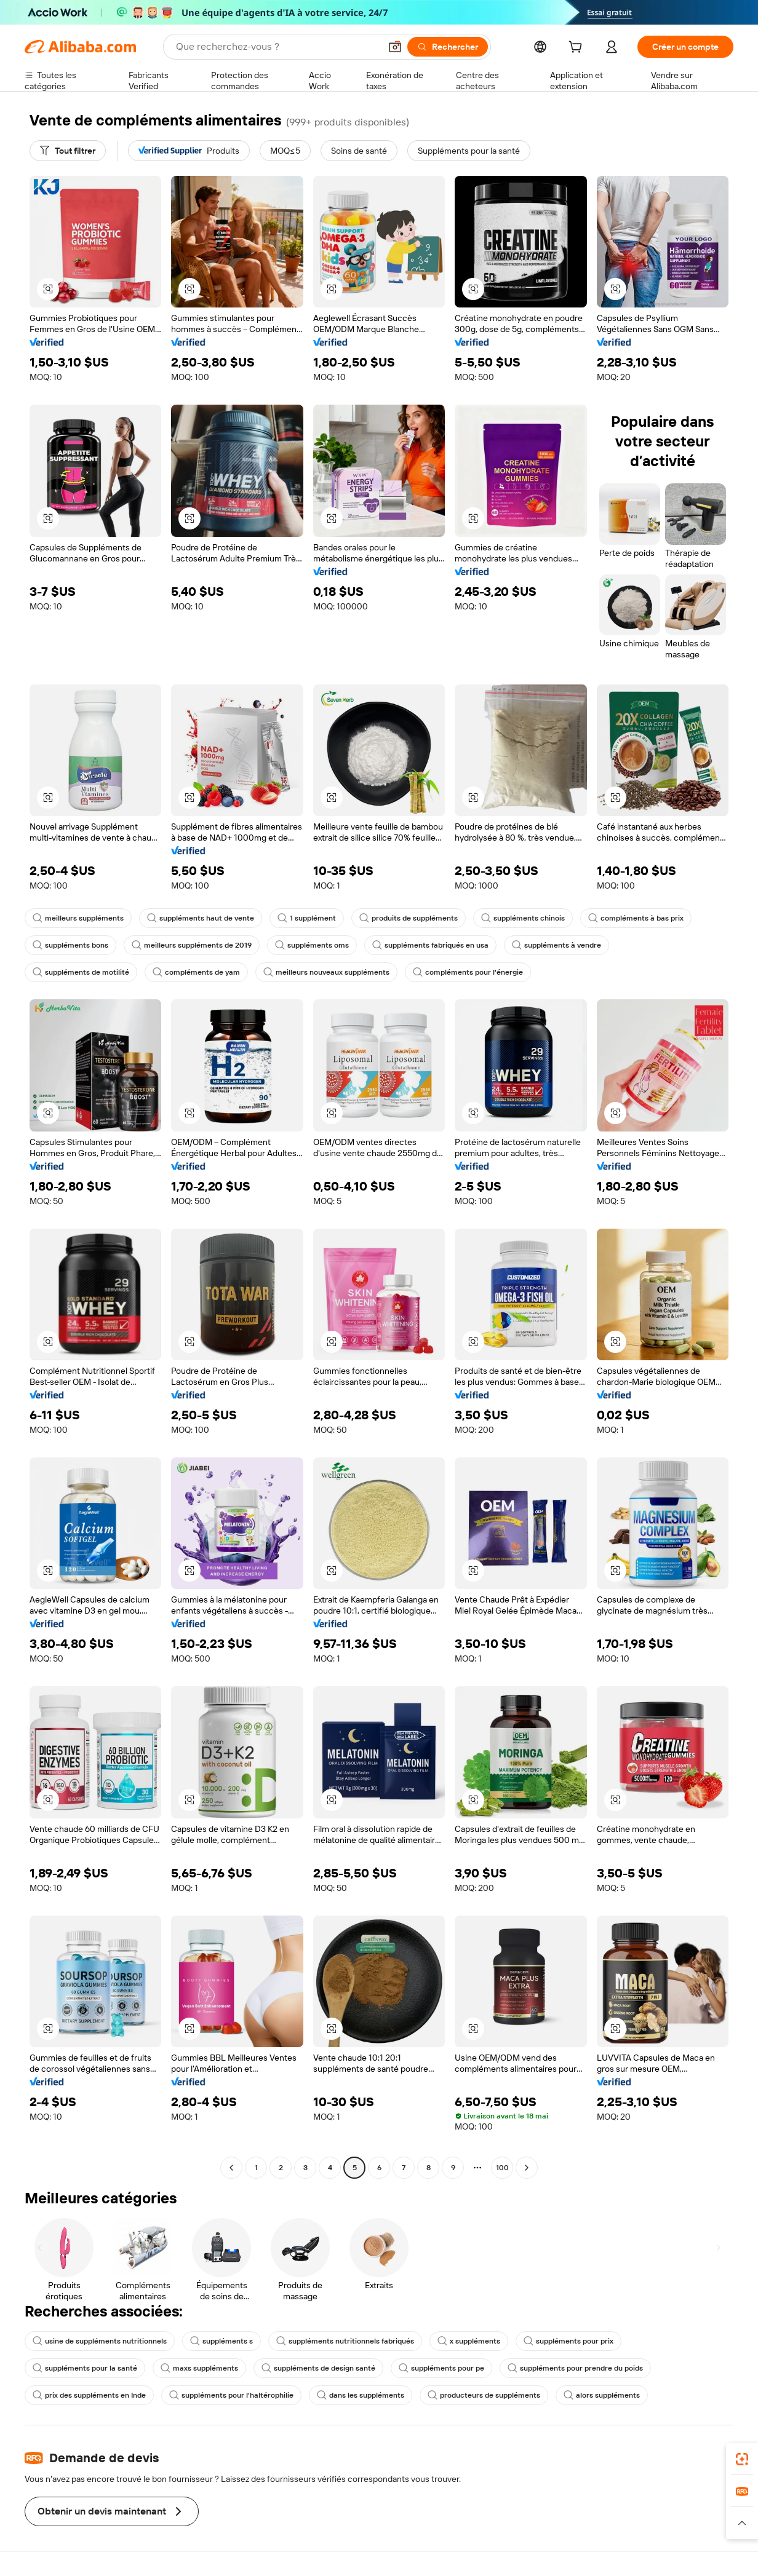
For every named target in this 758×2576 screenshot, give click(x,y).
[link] (742, 2459)
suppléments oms (312, 945)
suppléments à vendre (556, 945)
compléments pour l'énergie (468, 972)
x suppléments (468, 2341)
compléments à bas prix (636, 918)
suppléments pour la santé (85, 2368)
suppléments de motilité (81, 972)
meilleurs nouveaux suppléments (326, 972)
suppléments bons (70, 945)
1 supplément (306, 918)
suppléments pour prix (568, 2341)
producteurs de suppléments (484, 2395)
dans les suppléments (360, 2395)
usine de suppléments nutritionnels (100, 2341)
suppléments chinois (523, 918)
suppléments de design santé (318, 2368)
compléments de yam (196, 972)
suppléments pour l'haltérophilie (231, 2395)
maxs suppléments (199, 2368)
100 (502, 2167)
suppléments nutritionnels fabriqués (345, 2341)
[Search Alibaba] (277, 47)
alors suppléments (602, 2395)
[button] (395, 46)
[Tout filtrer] (68, 150)
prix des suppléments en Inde (89, 2395)
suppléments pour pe (441, 2368)
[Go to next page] (527, 2168)
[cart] (577, 49)
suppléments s (221, 2341)
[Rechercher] (447, 47)
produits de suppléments (408, 918)
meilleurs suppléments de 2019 (192, 945)
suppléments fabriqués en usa (430, 945)
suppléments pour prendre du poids (575, 2368)
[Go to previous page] (231, 2168)
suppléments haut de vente (200, 918)
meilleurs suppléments (78, 918)
